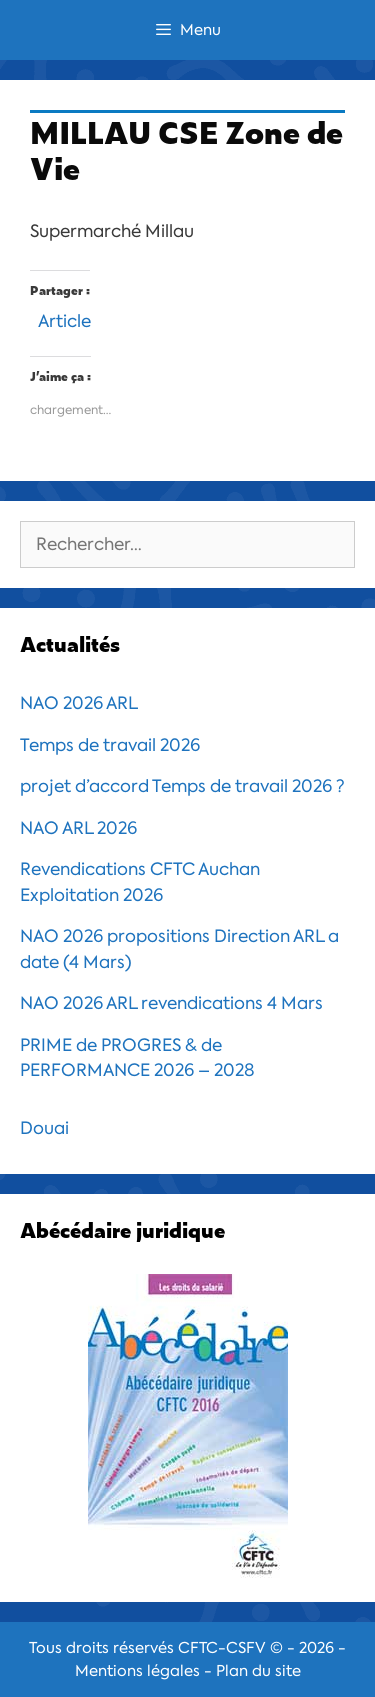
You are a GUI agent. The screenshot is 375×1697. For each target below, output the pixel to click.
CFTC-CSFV (222, 1648)
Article (64, 318)
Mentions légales (137, 1671)
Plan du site (258, 1671)
